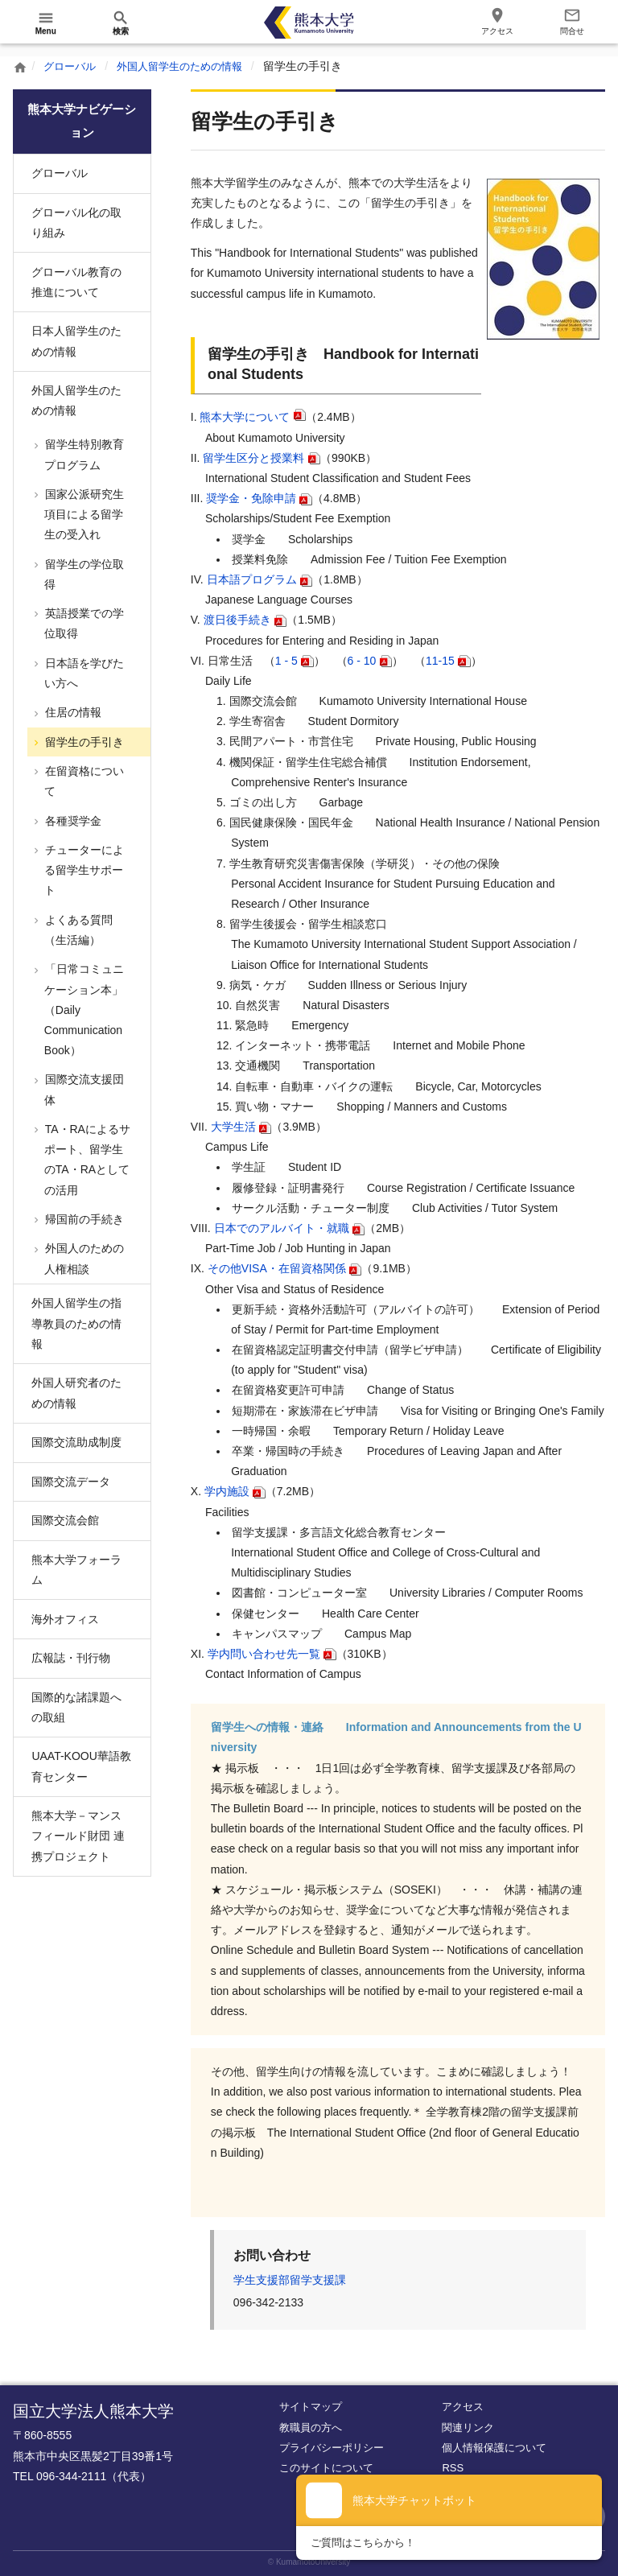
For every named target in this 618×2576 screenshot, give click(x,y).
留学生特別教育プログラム (83, 454)
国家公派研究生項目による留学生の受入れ (83, 514)
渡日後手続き (237, 619)
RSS (453, 2468)
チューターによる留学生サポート (83, 869)
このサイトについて (326, 2468)
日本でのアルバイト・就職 (281, 1228)
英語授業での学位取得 (83, 623)
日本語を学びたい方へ (83, 673)
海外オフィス (65, 1619)
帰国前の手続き (83, 1219)
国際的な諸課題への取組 (76, 1707)
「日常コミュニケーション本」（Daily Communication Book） (83, 1009)
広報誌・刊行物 (70, 1657)
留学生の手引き (83, 742)
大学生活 (233, 1126)
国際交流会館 (65, 1520)
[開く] (45, 22)
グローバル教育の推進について (76, 282)
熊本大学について (245, 416)
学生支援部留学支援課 (289, 2279)
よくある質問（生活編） (77, 929)
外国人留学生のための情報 (188, 66)
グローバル (71, 66)
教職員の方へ (310, 2427)
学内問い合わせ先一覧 (264, 1653)
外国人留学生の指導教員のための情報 (76, 1323)
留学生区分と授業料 (253, 457)
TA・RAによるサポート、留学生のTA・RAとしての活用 (86, 1160)
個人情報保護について (494, 2448)
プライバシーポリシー (331, 2448)
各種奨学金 (71, 820)
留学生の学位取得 (83, 574)
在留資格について (83, 781)
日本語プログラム (252, 579)
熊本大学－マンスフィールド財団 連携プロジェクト (78, 1835)
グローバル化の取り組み (76, 222)
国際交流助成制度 (76, 1442)
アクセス (463, 2407)
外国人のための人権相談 (83, 1258)
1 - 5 (286, 660)
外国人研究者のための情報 (76, 1392)
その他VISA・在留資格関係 (277, 1268)
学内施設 (226, 1491)
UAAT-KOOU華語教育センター (80, 1766)
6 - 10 (362, 660)
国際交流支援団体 (83, 1089)
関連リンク (468, 2427)
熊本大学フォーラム (76, 1569)
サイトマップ (310, 2407)
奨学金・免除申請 (251, 498)
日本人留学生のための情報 (76, 340)
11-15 (440, 660)
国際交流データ (70, 1481)
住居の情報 (71, 712)
